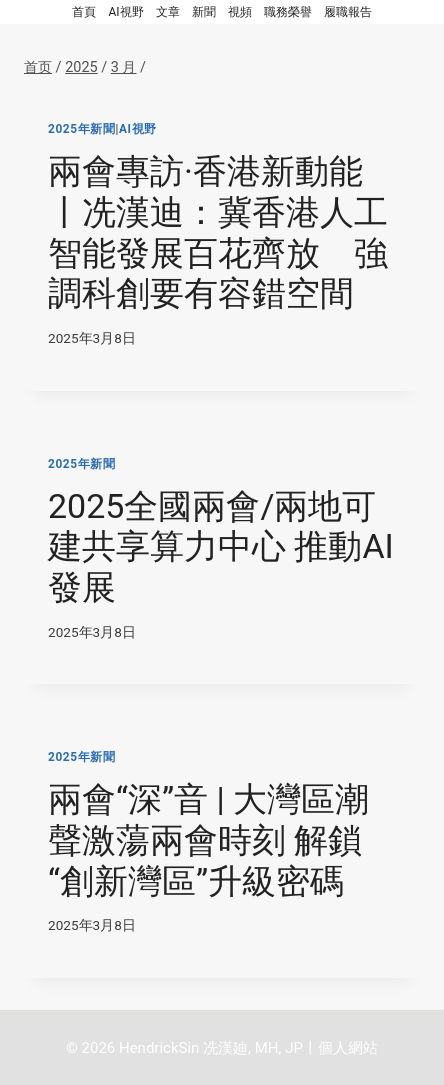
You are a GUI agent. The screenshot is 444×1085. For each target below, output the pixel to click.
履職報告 (348, 12)
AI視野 (125, 12)
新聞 (204, 12)
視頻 (240, 12)
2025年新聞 (81, 129)
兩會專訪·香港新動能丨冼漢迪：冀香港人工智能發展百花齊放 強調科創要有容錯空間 (218, 232)
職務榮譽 (288, 12)
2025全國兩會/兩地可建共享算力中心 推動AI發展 (221, 547)
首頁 (84, 12)
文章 (168, 12)
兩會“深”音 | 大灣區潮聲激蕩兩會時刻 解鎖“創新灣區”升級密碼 (208, 840)
